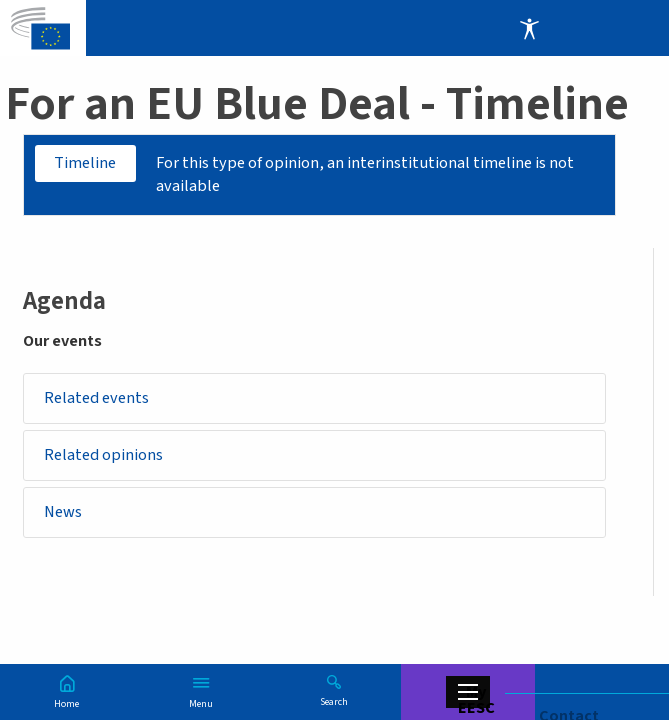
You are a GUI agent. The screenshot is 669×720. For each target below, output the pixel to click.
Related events (96, 398)
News (63, 513)
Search (334, 701)
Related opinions (103, 456)
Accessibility (529, 28)
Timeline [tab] (86, 163)
